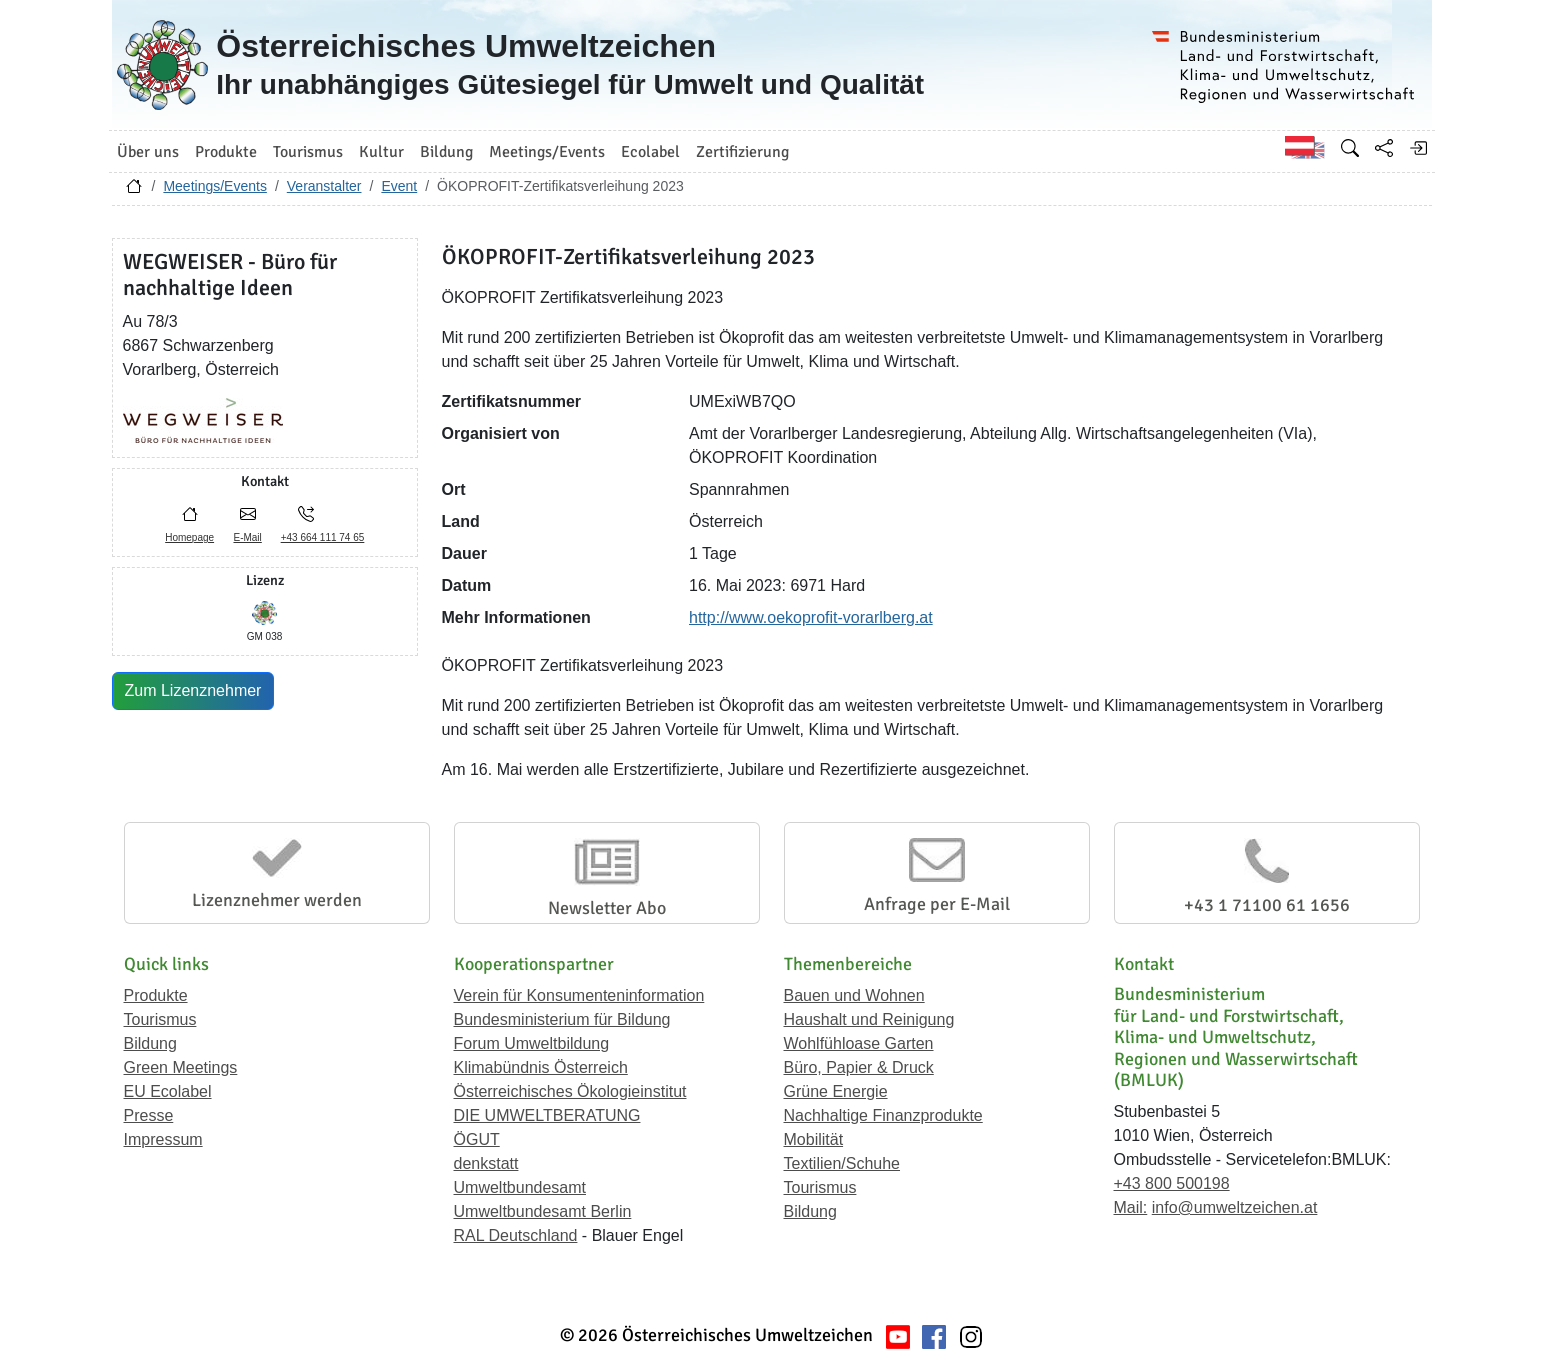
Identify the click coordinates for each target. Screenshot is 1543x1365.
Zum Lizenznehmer (193, 690)
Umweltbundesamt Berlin (543, 1211)
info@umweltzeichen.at (1235, 1207)
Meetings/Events (215, 186)
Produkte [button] (226, 152)
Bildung (150, 1043)
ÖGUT (477, 1139)
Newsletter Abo (607, 908)
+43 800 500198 (1172, 1183)
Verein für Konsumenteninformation (579, 995)
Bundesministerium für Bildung (562, 1019)
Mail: (1131, 1207)
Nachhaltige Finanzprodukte (883, 1115)
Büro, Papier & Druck (859, 1067)
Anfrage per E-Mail (937, 904)
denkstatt (486, 1163)
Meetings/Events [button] (547, 152)
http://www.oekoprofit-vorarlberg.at (811, 617)
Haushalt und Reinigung (869, 1019)
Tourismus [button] (308, 152)
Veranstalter (324, 186)
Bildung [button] (446, 152)
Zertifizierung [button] (742, 152)
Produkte (156, 995)
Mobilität (814, 1139)
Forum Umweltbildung (532, 1043)
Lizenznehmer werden (277, 900)
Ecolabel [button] (650, 152)
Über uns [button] (148, 152)
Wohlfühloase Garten (859, 1043)
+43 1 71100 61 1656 (1267, 905)
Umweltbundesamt (520, 1187)
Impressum (163, 1139)
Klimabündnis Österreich (541, 1067)
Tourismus (160, 1019)
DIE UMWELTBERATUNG (547, 1115)
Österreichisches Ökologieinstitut (570, 1091)
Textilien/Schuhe (842, 1163)
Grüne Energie (836, 1091)
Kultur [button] (381, 152)
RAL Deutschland (516, 1235)
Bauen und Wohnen (854, 995)
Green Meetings (181, 1067)
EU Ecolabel (168, 1091)
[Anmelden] (1418, 148)
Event (399, 186)
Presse (149, 1115)
